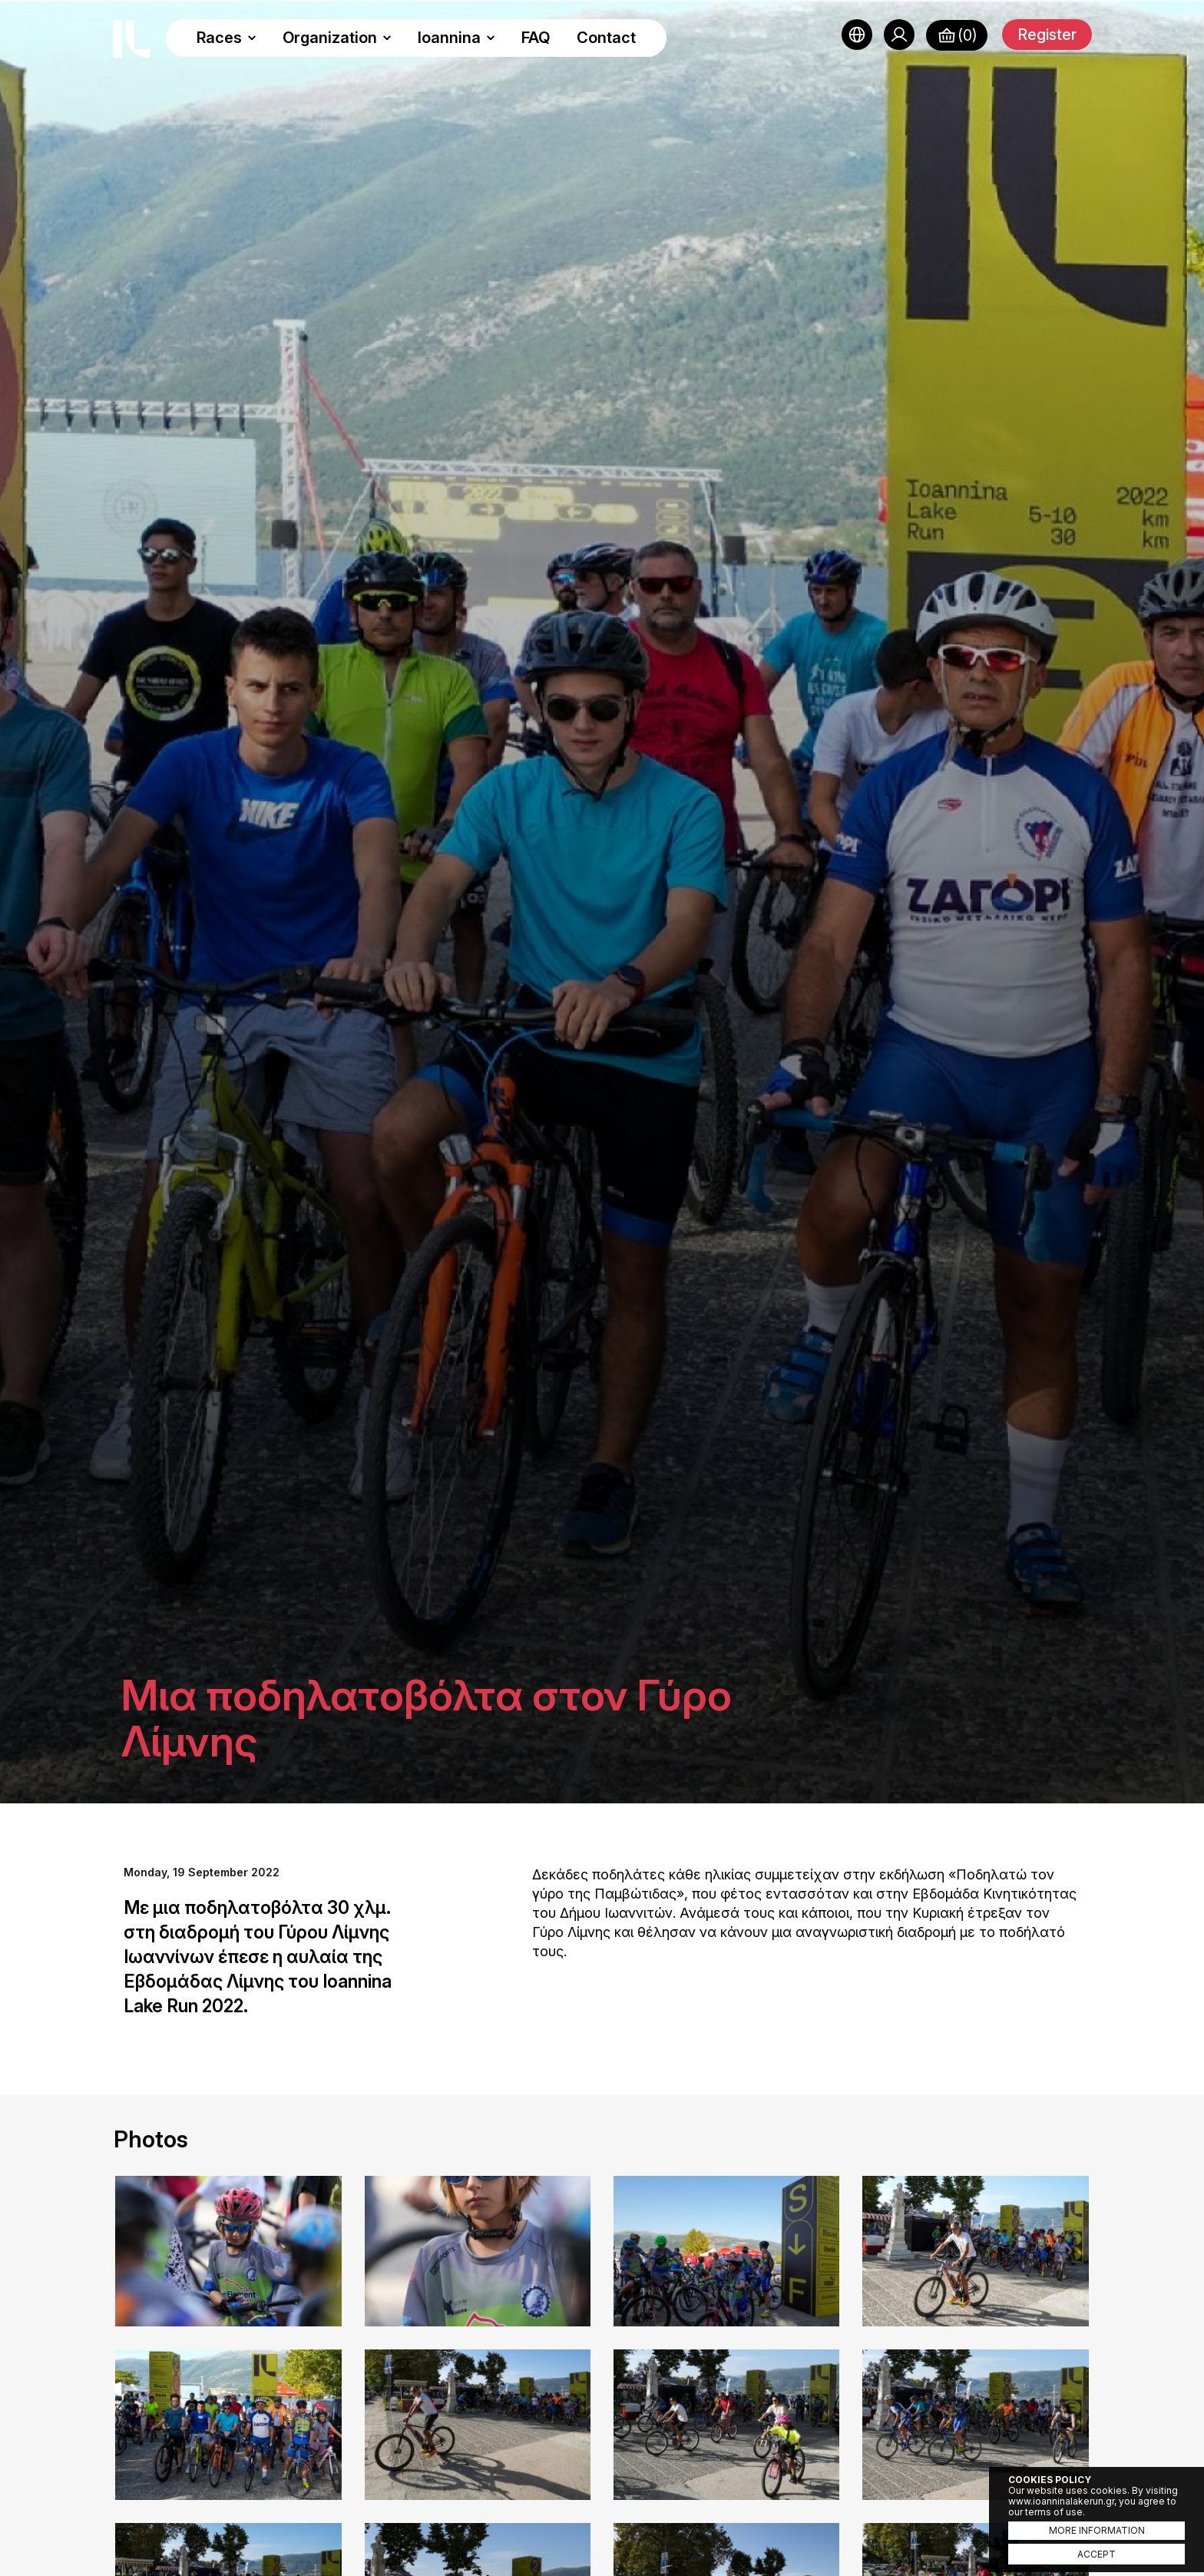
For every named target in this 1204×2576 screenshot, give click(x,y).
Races (226, 37)
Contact (606, 37)
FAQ (536, 37)
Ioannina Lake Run (131, 39)
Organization (337, 37)
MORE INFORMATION (1097, 2530)
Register (1047, 34)
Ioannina (456, 37)
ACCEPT (1096, 2554)
